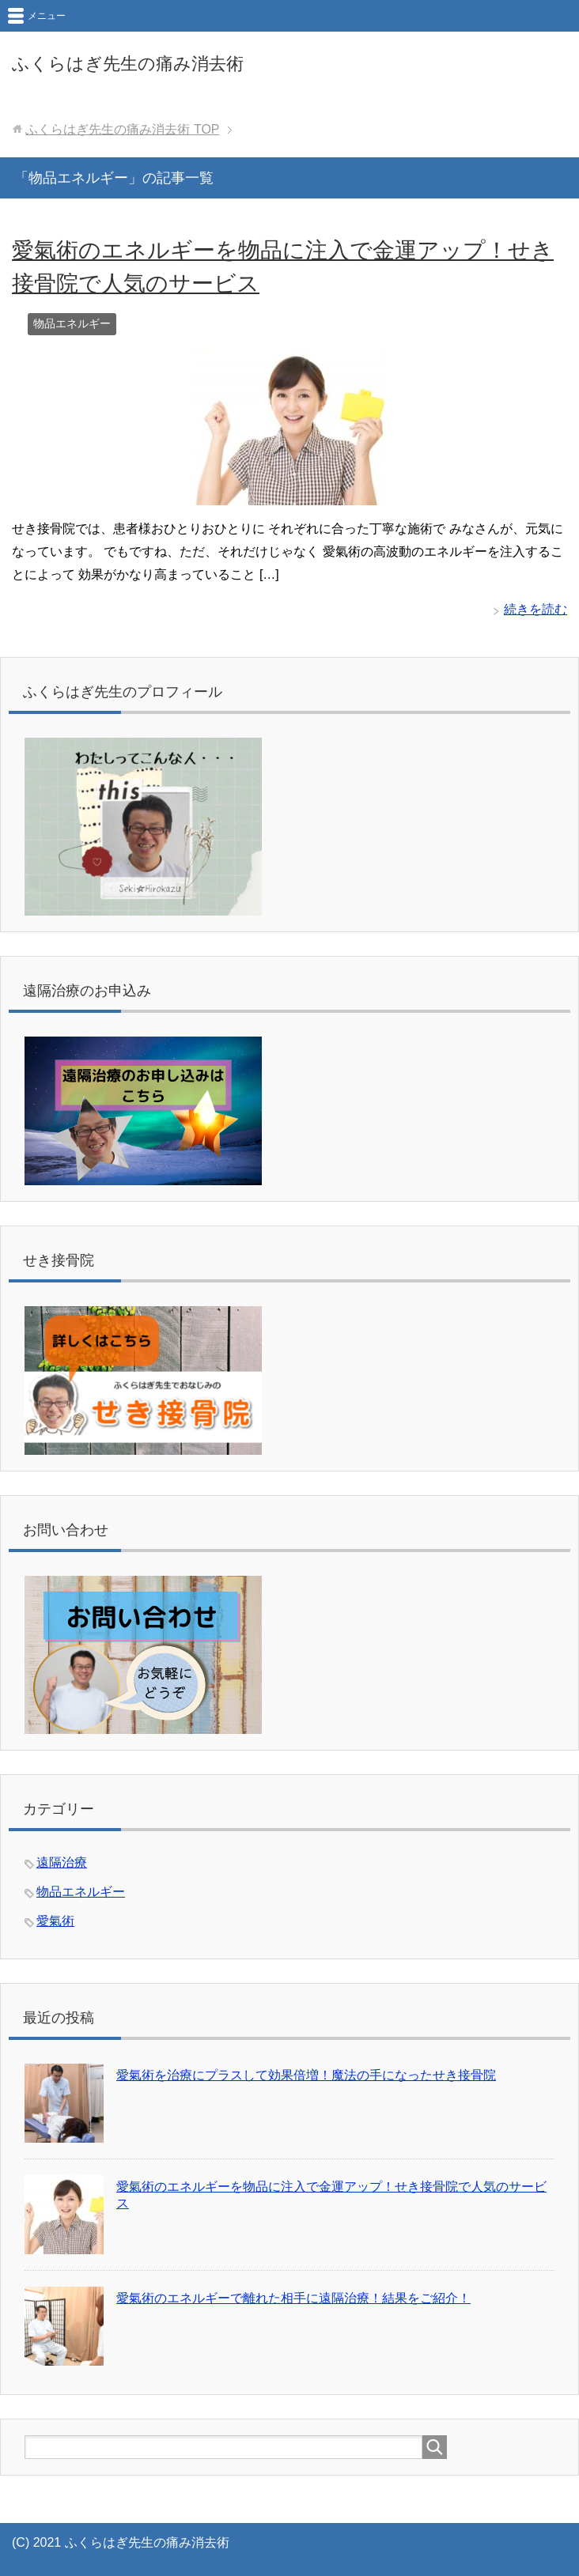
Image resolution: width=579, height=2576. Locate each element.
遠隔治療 (61, 1862)
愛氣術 (55, 1921)
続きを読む (535, 609)
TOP (122, 129)
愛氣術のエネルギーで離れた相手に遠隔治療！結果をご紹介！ (293, 2298)
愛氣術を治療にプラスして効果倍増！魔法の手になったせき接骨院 (306, 2075)
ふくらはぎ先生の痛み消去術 (128, 64)
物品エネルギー (72, 323)
